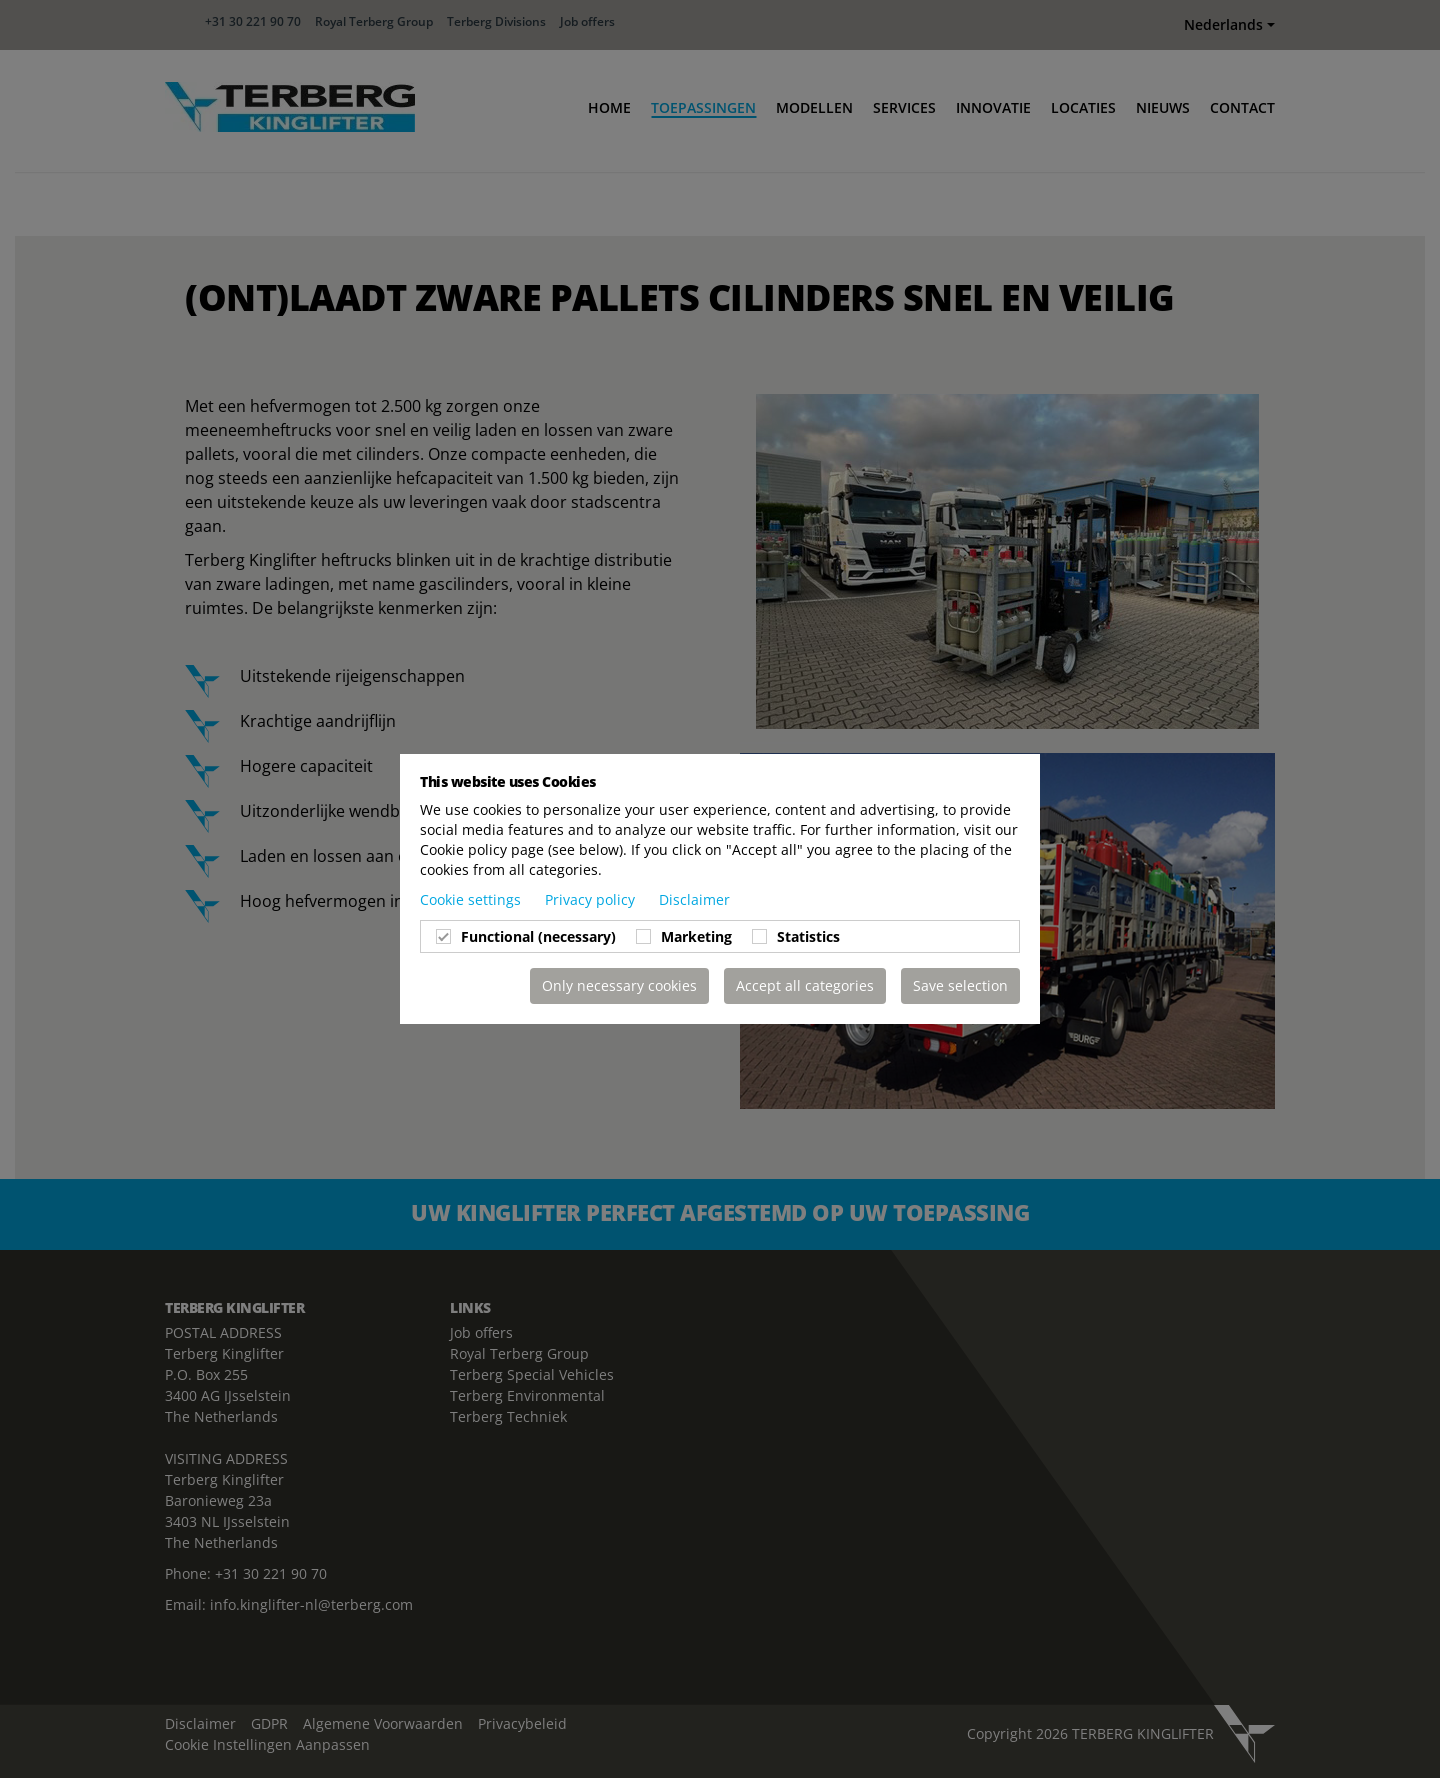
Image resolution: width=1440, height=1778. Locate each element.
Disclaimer (694, 899)
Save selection (960, 985)
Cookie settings (472, 899)
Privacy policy (592, 899)
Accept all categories (805, 985)
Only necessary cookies (619, 985)
